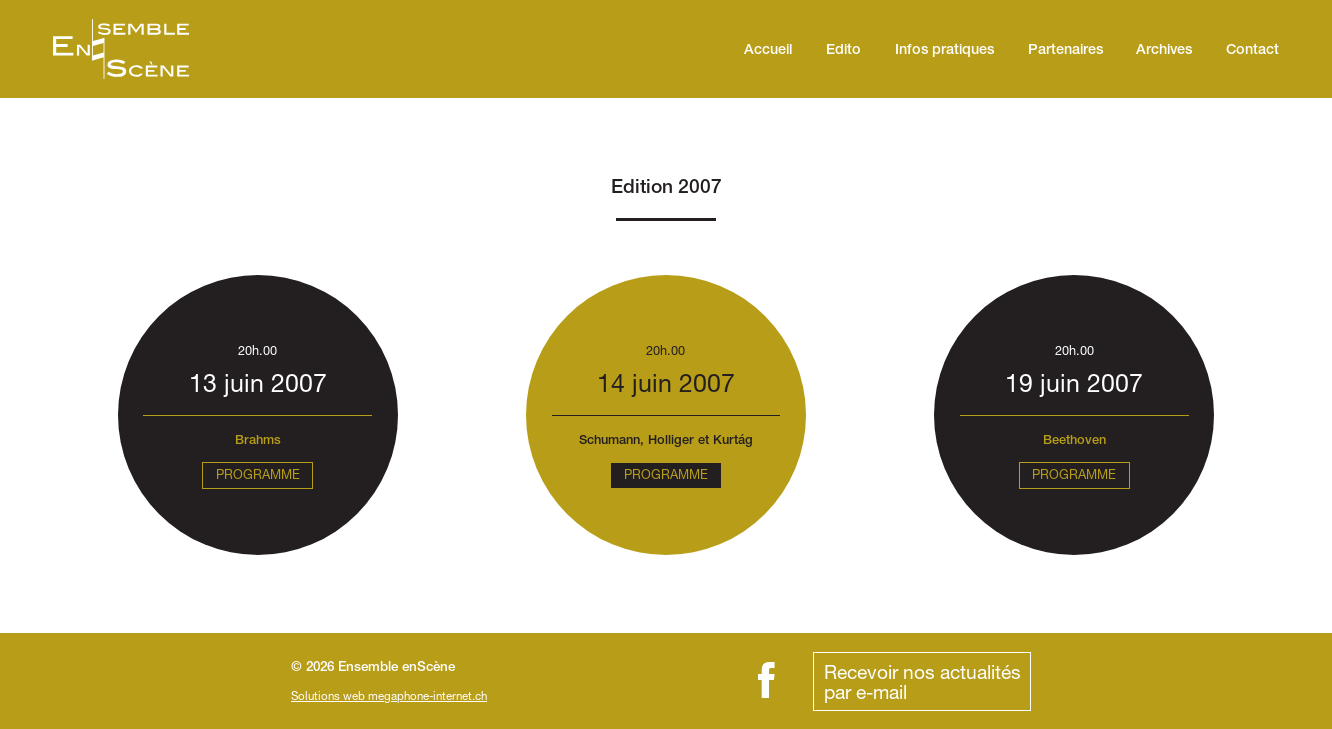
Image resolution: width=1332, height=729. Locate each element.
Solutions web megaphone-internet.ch (389, 695)
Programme (258, 474)
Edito (843, 51)
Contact (1252, 51)
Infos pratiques (944, 51)
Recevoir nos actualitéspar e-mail (922, 681)
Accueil (768, 51)
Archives (1164, 51)
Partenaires (1065, 51)
